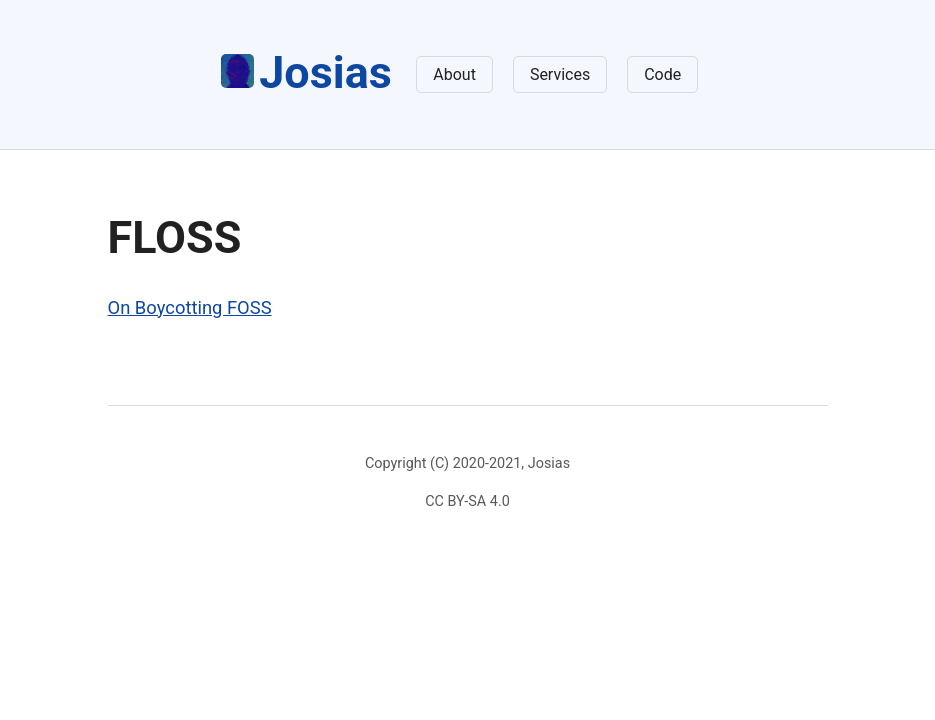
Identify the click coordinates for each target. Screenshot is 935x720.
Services (560, 74)
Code (662, 74)
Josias (306, 72)
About (454, 74)
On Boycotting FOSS (190, 307)
